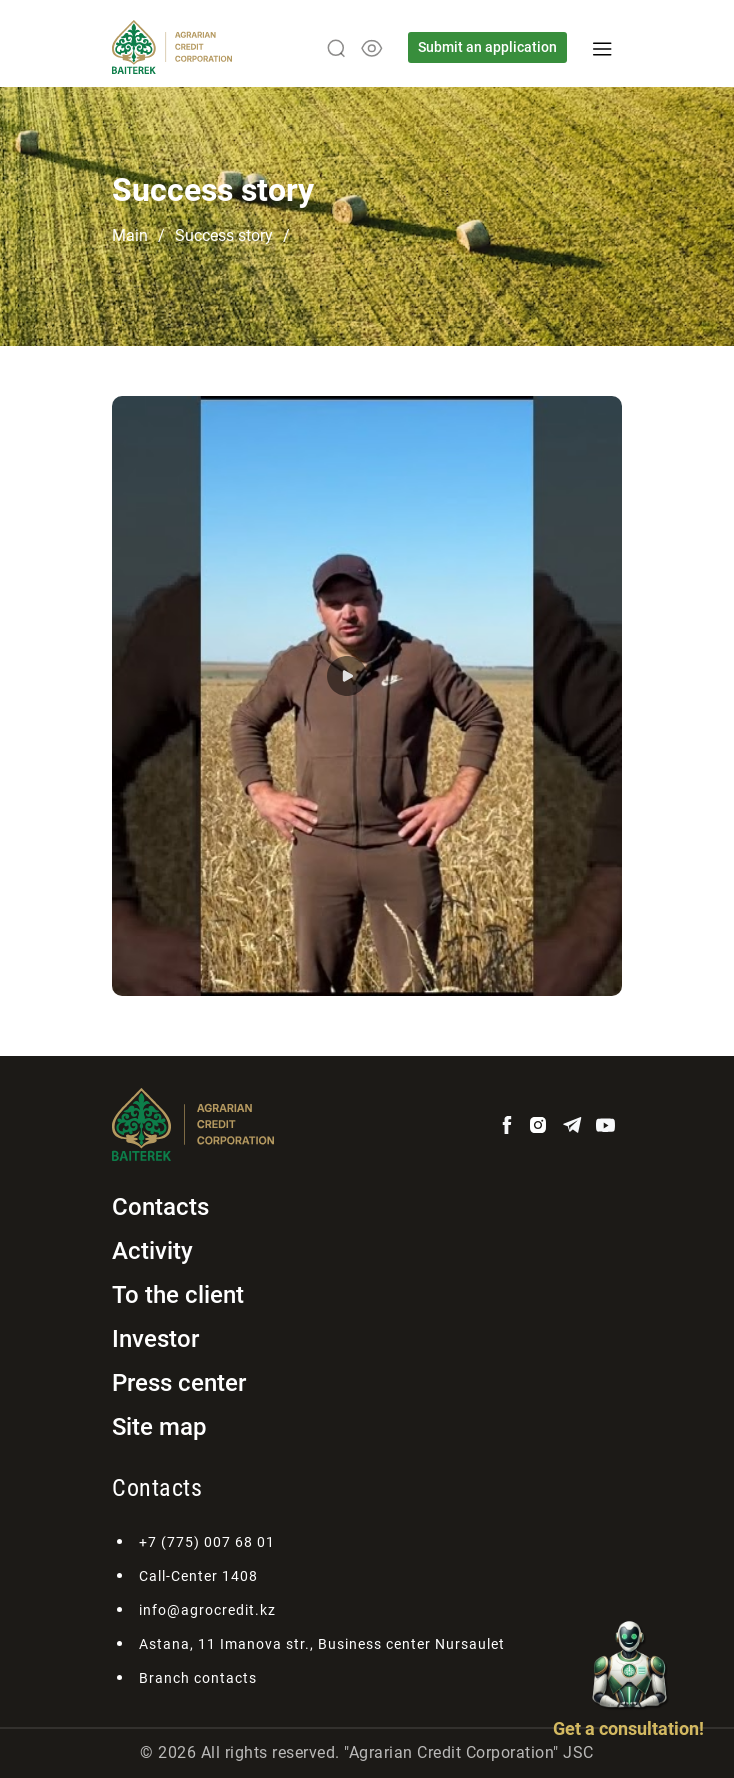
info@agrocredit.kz (207, 1610)
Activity (152, 1251)
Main (130, 235)
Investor (155, 1339)
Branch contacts (198, 1678)
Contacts (160, 1207)
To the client (178, 1295)
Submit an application (487, 47)
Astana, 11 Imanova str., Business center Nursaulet (322, 1644)
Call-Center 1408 (198, 1576)
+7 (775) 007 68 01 (207, 1542)
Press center (179, 1383)
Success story (224, 235)
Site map (159, 1427)
